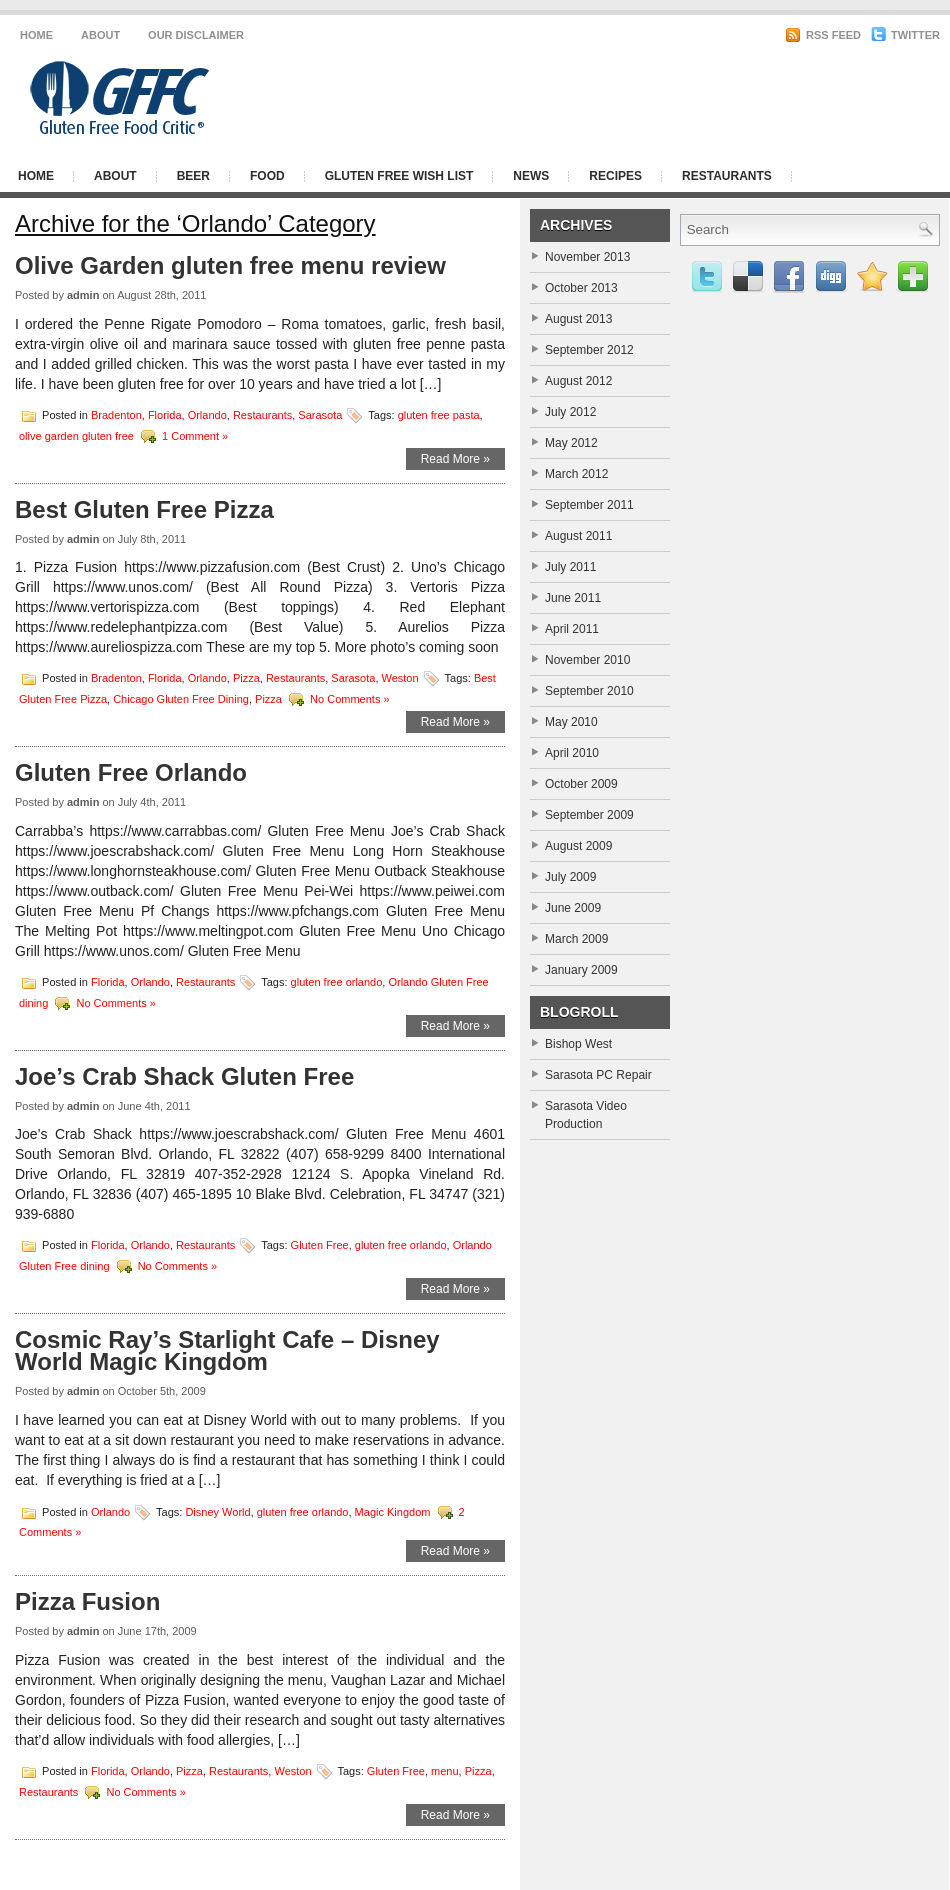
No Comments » (349, 699)
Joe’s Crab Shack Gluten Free (184, 1076)
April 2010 (572, 753)
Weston (400, 678)
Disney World (217, 1511)
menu (445, 1770)
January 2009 (581, 970)
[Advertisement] (695, 193)
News (531, 176)
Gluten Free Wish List (399, 176)
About (100, 35)
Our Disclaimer (196, 35)
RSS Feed (823, 35)
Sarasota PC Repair (598, 1075)
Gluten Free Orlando (131, 772)
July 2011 (570, 567)
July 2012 (570, 412)
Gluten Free (320, 1245)
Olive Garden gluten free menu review (230, 265)
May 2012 (571, 443)
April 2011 (572, 629)
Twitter (905, 35)
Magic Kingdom (393, 1511)
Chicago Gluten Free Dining (181, 699)
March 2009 (576, 939)
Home (36, 35)
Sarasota (320, 414)
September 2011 (589, 505)
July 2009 (570, 877)
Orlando (207, 414)
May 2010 (571, 722)
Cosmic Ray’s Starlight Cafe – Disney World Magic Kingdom (227, 1350)
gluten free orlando (337, 981)
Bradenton (116, 414)
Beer (193, 176)
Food (267, 176)
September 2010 (589, 691)
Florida (165, 414)
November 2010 (587, 660)
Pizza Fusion (87, 1601)
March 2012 (576, 474)
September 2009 (589, 815)
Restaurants (262, 414)
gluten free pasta (439, 414)
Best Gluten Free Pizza (144, 509)
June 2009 (573, 908)
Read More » (455, 459)
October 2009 (581, 784)
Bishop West (578, 1044)
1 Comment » (195, 435)
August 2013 (578, 319)
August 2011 (578, 536)
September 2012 (589, 350)
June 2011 (573, 598)
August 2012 (578, 381)
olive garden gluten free (76, 435)
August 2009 (578, 846)
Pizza (246, 678)
